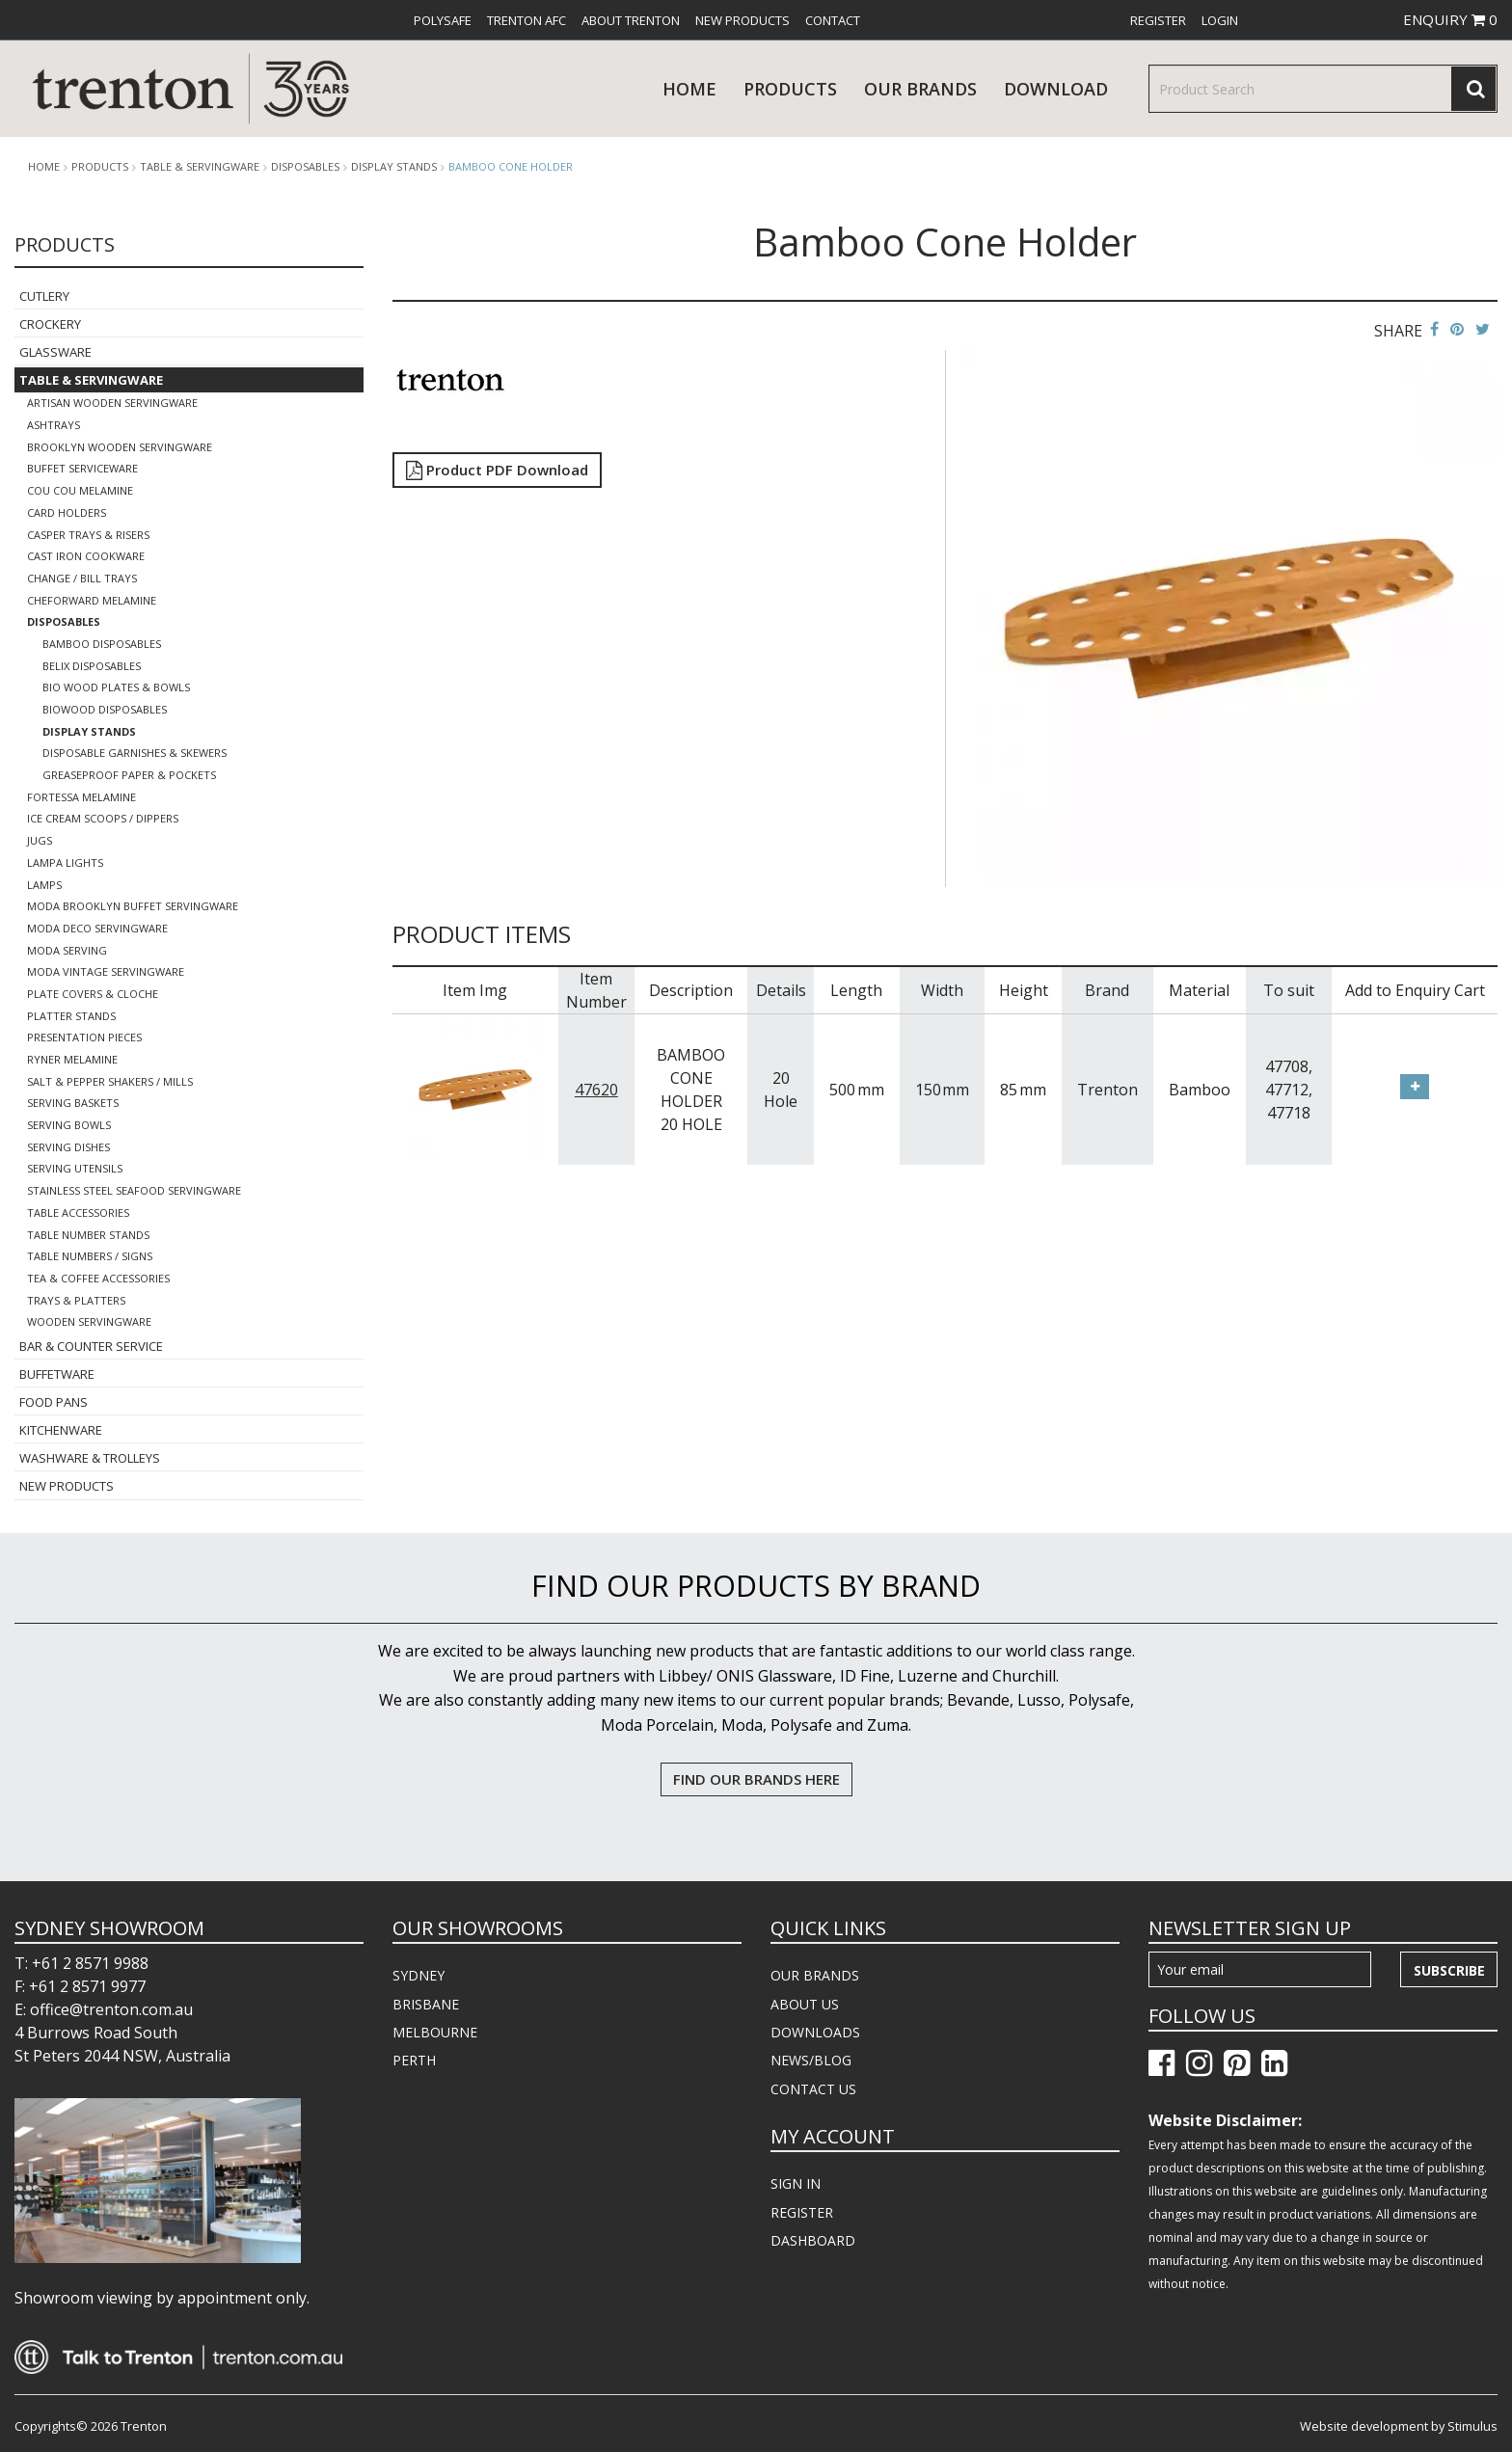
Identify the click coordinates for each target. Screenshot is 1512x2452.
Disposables (305, 167)
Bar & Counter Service (91, 1346)
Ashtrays (53, 425)
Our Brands (920, 88)
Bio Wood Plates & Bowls (116, 687)
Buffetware (56, 1374)
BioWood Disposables (104, 709)
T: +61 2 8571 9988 (81, 1963)
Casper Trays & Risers (88, 534)
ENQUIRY (1450, 19)
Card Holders (66, 512)
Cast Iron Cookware (86, 556)
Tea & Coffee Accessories (98, 1278)
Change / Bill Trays (82, 578)
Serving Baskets (73, 1102)
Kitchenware (60, 1430)
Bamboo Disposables (101, 643)
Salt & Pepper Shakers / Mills (110, 1081)
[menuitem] (442, 20)
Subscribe (1449, 1970)
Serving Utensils (74, 1168)
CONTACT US (813, 2089)
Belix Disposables (91, 666)
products (790, 88)
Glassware (55, 352)
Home (689, 88)
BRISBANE (425, 2004)
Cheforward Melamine (91, 600)
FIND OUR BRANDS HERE (756, 1779)
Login (1220, 20)
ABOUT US (804, 2004)
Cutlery (44, 296)
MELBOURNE (434, 2032)
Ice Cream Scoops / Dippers (102, 818)
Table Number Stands (88, 1234)
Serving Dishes (68, 1147)
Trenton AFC (526, 20)
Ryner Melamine (72, 1059)
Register (1158, 20)
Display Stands (394, 167)
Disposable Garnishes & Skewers (134, 752)
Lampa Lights (65, 862)
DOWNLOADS (815, 2032)
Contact (832, 20)
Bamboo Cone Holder (510, 166)
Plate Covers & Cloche (92, 993)
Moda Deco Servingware (97, 928)
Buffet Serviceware (82, 468)
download (1056, 88)
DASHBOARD (812, 2240)
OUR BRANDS (814, 1975)
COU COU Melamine (80, 490)
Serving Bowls (69, 1125)
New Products (742, 20)
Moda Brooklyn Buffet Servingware (132, 906)
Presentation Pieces (84, 1037)
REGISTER (801, 2212)
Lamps (44, 884)
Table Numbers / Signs (89, 1256)
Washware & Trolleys (89, 1458)
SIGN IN (795, 2183)
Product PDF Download (497, 469)
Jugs (39, 840)
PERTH (414, 2060)
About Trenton (630, 20)
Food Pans (53, 1402)
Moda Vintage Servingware (105, 971)
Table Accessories (78, 1212)
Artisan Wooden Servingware (112, 402)
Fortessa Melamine (81, 797)
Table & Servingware (199, 167)
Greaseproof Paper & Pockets (129, 775)
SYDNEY (418, 1975)
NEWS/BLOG (810, 2060)
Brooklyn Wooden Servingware (119, 447)
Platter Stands (71, 1016)
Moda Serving (67, 950)
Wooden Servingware (89, 1321)
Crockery (50, 324)
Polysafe (443, 20)
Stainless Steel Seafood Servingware (134, 1190)
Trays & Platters (76, 1300)
